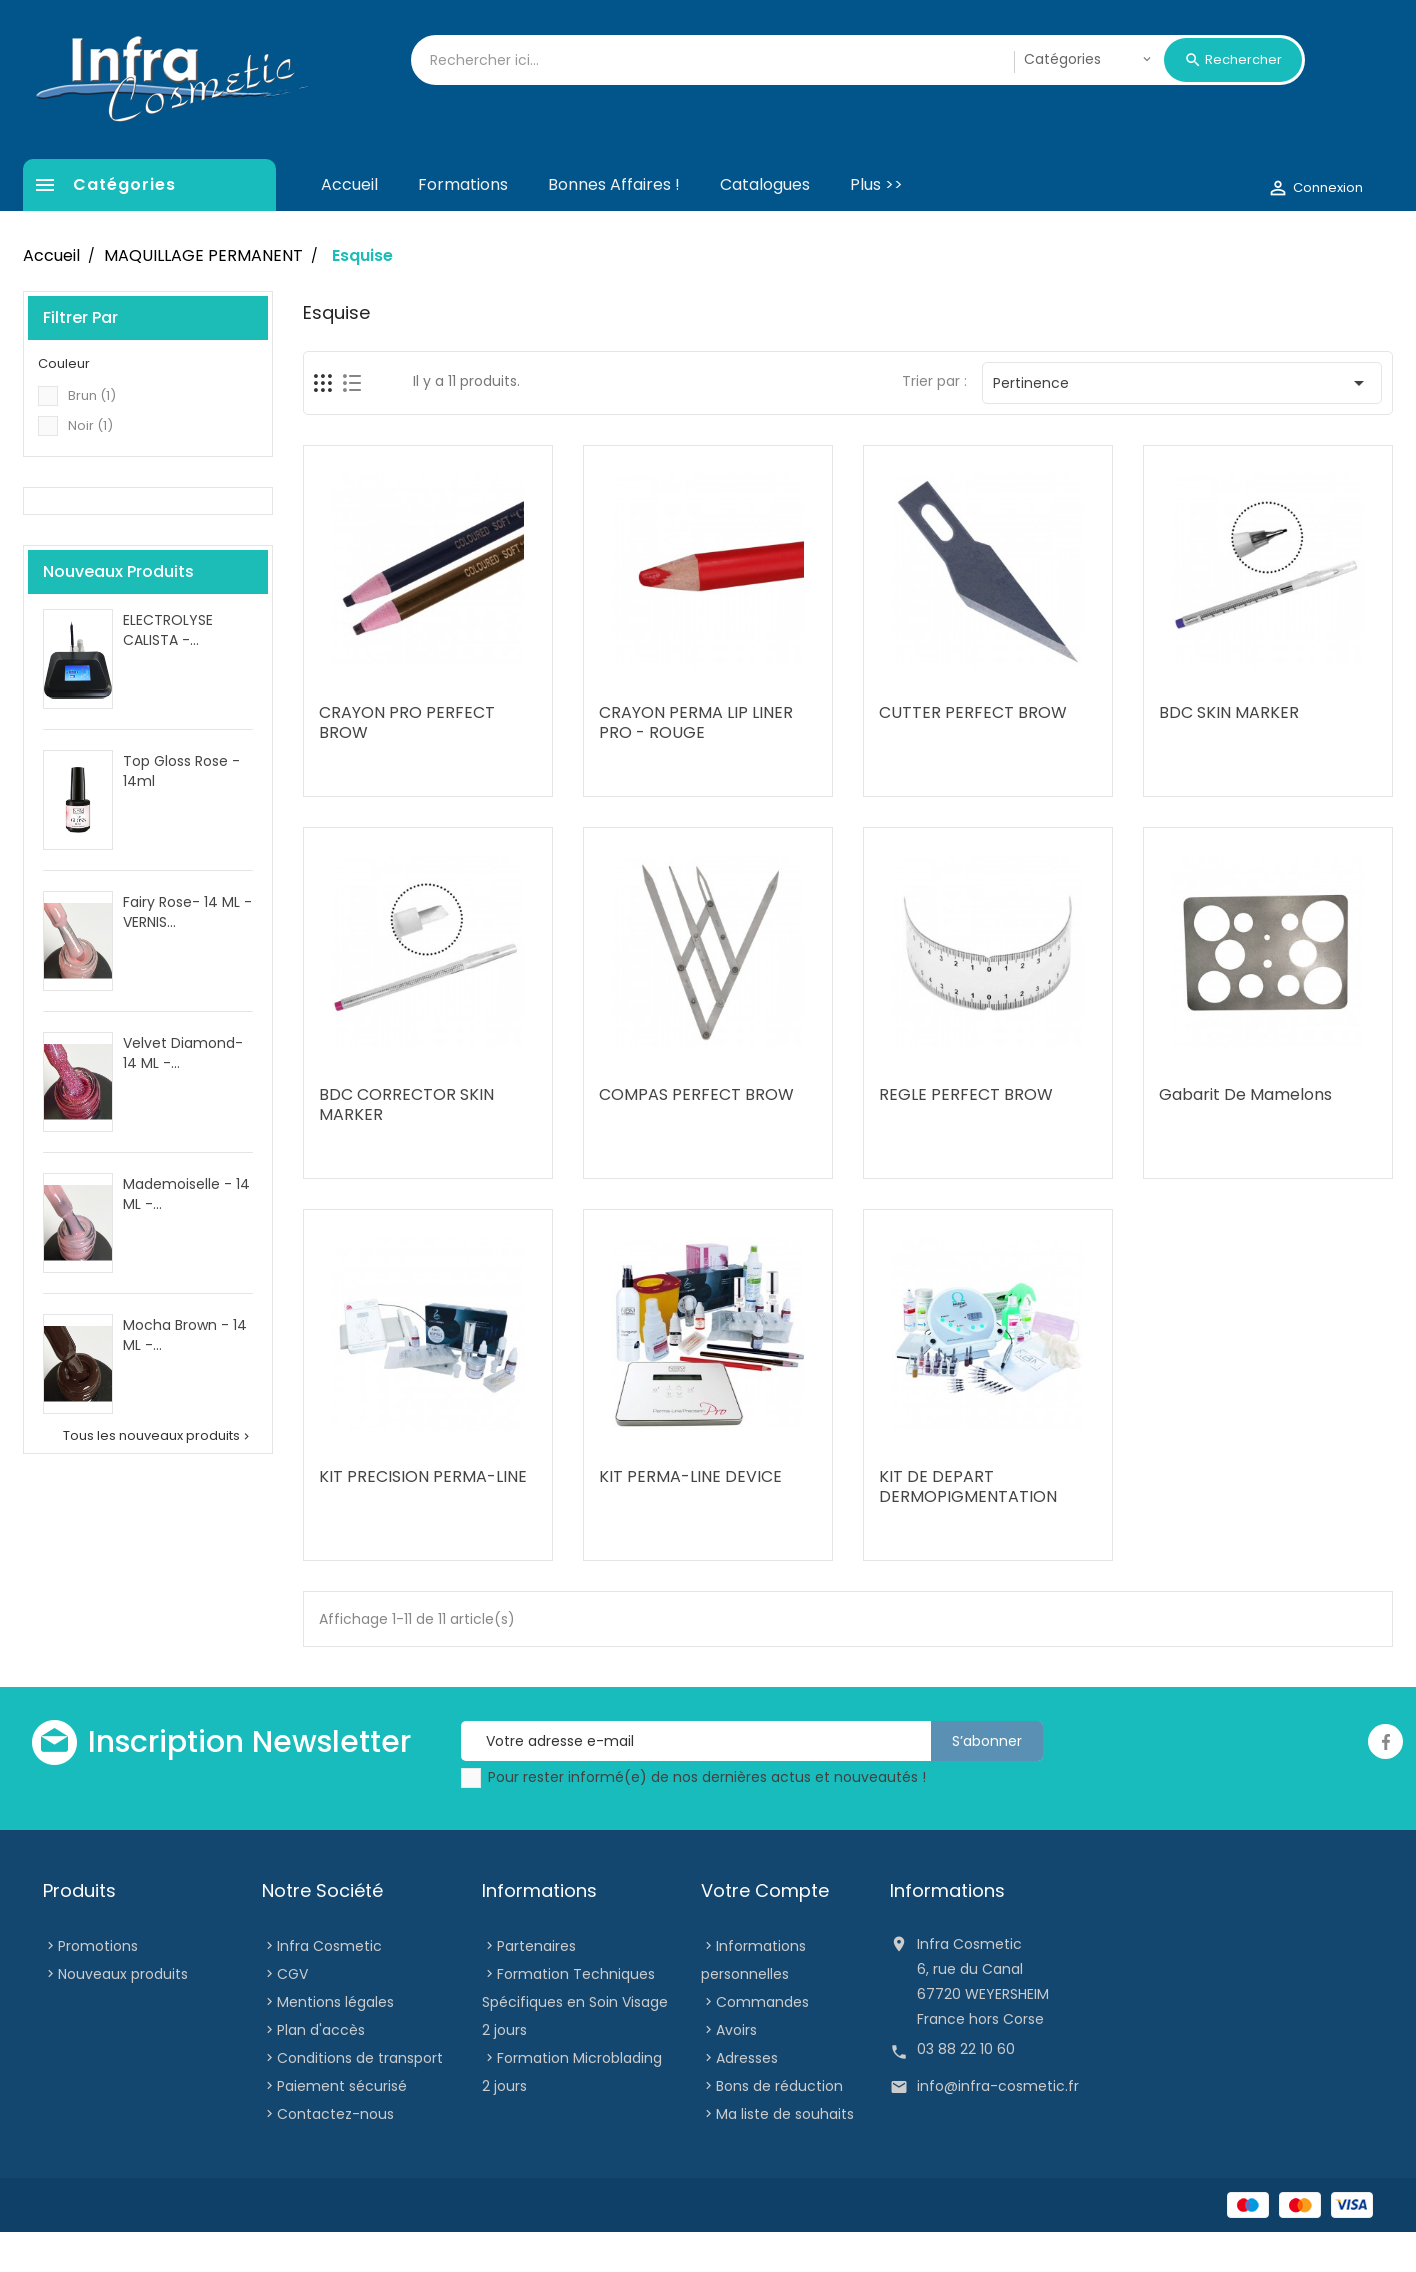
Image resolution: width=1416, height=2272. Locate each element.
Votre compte (765, 1930)
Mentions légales (335, 2042)
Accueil (349, 224)
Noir (90, 465)
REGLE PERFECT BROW (966, 1134)
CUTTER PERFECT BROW (973, 752)
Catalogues (765, 224)
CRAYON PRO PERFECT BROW (407, 762)
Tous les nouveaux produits (158, 1476)
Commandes (762, 2042)
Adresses (747, 2098)
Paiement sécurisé (342, 2126)
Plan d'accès (321, 2070)
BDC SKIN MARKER (1229, 752)
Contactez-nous (335, 2154)
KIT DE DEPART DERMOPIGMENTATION (968, 1526)
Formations (463, 224)
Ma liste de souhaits (785, 2154)
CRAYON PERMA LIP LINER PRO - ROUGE (696, 762)
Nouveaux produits (123, 2014)
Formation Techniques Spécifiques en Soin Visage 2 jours (575, 2042)
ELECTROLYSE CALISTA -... (168, 670)
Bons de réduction (779, 2126)
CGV (292, 2014)
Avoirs (736, 2070)
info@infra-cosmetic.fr (998, 2126)
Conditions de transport (360, 2098)
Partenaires (536, 1986)
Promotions (98, 1986)
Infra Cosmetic (329, 1986)
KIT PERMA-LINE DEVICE (690, 1516)
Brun (92, 435)
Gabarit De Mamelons (1245, 1134)
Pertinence (1182, 423)
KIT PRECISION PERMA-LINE (423, 1516)
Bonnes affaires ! (614, 224)
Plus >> (876, 224)
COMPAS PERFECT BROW (696, 1134)
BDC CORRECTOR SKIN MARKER (406, 1144)
